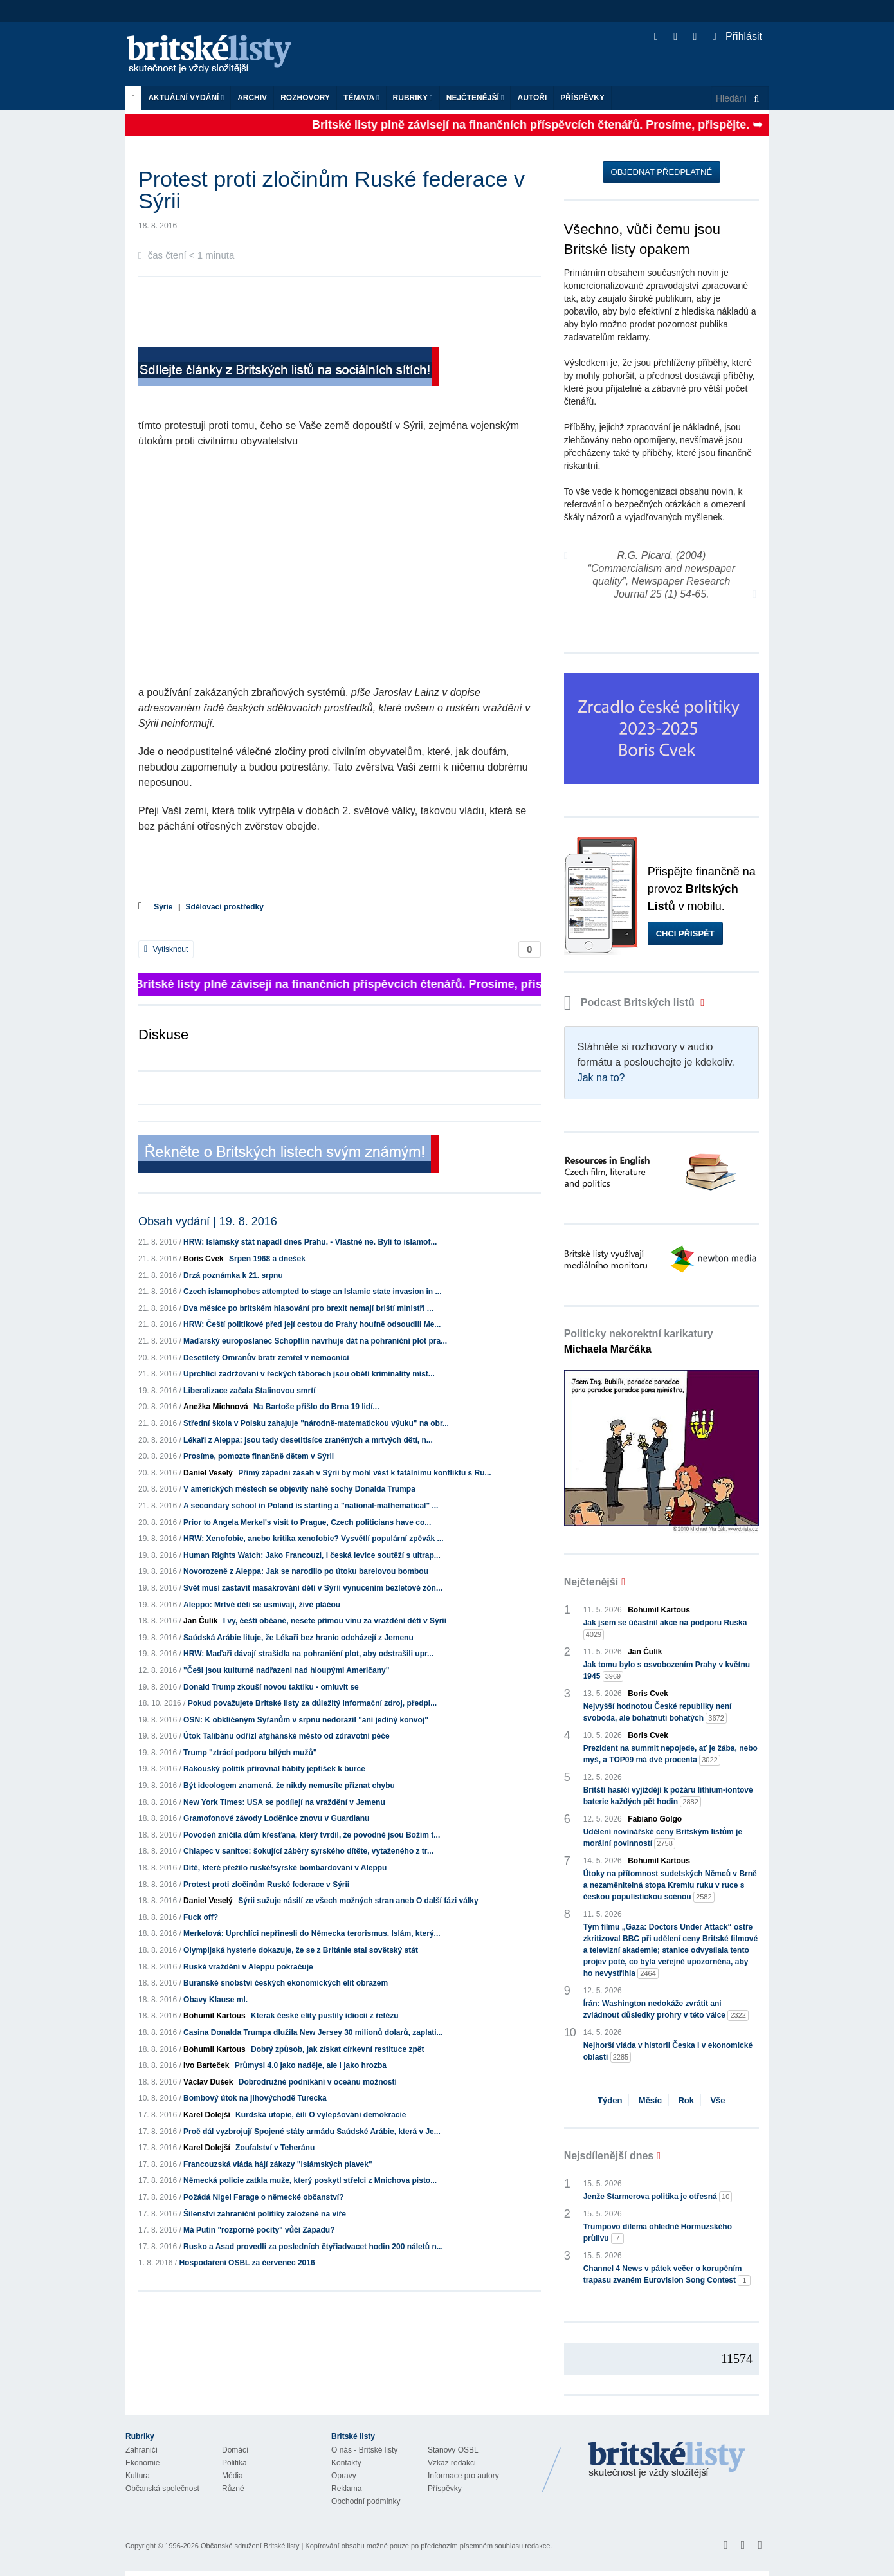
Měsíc (650, 2100)
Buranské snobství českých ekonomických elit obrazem (285, 1982)
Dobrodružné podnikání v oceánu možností (318, 2082)
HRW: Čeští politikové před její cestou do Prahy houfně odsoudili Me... (312, 1324)
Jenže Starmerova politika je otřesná (658, 2196)
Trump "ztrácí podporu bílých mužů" (249, 1752)
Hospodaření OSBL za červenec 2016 (247, 2262)
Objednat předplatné (661, 172)
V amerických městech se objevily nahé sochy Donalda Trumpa (299, 1489)
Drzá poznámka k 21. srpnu (233, 1275)
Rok (686, 2100)
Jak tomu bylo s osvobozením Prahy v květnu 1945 (666, 1671)
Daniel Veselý (208, 1472)
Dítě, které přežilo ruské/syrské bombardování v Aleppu (285, 1867)
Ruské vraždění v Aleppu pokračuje (248, 1966)
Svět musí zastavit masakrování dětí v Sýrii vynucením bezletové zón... (312, 1588)
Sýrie (163, 906)
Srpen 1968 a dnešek (267, 1258)
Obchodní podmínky (365, 2501)
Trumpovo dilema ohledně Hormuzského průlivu (657, 2233)
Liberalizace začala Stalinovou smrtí (249, 1390)
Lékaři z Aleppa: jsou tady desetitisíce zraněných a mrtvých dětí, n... (308, 1440)
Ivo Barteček (206, 2065)
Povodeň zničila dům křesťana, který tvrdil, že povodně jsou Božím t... (311, 1835)
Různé (233, 2488)
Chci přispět (685, 933)
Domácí (235, 2449)
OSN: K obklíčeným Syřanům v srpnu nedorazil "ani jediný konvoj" (305, 1719)
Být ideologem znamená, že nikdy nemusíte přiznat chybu (289, 1785)
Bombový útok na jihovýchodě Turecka (255, 2098)
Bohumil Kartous (214, 2015)
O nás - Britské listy (364, 2449)
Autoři (532, 97)
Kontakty (346, 2462)
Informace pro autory (463, 2475)
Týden (610, 2100)
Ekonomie (142, 2462)
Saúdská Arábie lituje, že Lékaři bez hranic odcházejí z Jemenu (298, 1637)
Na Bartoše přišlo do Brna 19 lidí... (316, 1406)
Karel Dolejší (206, 2114)
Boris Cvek (203, 1258)
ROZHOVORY (305, 97)
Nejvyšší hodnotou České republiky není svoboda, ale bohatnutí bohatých (657, 1713)
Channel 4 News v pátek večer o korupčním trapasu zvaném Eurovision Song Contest (667, 2275)
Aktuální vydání (186, 97)
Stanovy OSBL (453, 2449)
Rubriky (413, 97)
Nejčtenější (475, 97)
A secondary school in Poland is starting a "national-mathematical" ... (310, 1505)
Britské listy (215, 55)
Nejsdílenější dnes (609, 2155)
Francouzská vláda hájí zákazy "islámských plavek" (277, 2164)
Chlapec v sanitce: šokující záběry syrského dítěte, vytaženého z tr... (308, 1851)
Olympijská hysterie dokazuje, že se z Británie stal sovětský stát (300, 1950)
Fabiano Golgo (655, 1818)
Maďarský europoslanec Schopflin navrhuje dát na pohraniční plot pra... (315, 1341)
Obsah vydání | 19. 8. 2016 (207, 1221)
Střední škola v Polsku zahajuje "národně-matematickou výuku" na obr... (316, 1423)
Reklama (346, 2488)
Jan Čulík (200, 1620)
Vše (717, 2100)
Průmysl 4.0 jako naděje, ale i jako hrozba (311, 2065)
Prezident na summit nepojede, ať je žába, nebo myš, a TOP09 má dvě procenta (670, 1755)
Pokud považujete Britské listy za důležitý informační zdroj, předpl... (312, 1703)
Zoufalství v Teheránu (275, 2147)
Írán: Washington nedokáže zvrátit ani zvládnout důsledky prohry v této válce (666, 2010)
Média (232, 2475)
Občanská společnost (162, 2488)
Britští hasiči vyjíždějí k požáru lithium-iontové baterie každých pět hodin (668, 1796)
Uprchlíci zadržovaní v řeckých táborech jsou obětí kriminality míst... (309, 1373)
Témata (361, 97)
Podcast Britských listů (631, 1002)
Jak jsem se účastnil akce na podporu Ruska (665, 1629)
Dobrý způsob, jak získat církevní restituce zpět (337, 2049)
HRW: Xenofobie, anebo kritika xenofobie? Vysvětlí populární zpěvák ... (313, 1538)
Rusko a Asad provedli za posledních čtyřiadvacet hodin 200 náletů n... (313, 2246)
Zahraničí (141, 2449)
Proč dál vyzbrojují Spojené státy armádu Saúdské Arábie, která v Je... (312, 2131)
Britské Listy (666, 2460)
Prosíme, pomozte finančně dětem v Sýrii (258, 1456)
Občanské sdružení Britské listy (250, 2546)
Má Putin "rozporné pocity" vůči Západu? (258, 2229)
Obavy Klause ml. (215, 1999)
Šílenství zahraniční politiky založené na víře (264, 2213)
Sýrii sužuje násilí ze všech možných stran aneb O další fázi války (358, 1900)
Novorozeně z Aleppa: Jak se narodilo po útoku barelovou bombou (305, 1571)
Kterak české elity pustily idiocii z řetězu (324, 2015)
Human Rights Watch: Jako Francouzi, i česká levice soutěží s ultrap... (312, 1555)
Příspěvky (582, 97)
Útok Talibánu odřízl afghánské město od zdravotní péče (286, 1735)
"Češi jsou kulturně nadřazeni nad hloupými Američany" (286, 1670)
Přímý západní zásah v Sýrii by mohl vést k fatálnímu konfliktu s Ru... (364, 1472)
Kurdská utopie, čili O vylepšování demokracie (320, 2114)
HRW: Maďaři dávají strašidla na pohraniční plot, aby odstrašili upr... (308, 1653)
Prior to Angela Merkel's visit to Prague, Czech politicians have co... (307, 1522)
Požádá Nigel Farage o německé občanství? (263, 2197)
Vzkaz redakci (452, 2462)
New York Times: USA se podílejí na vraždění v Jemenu (284, 1802)
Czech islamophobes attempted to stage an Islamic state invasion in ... (312, 1291)
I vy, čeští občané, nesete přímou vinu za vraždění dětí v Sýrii (334, 1620)
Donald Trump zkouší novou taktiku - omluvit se (271, 1687)
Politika (234, 2462)
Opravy (343, 2475)
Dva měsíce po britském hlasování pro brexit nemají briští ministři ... (308, 1308)
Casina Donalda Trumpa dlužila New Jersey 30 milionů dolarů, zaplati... (312, 2032)
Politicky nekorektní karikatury (638, 1341)
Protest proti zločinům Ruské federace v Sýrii (266, 1884)
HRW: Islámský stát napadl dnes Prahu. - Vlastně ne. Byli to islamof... (310, 1242)
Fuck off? (200, 1917)
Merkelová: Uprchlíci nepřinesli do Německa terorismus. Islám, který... (312, 1933)
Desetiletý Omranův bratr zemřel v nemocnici (266, 1357)
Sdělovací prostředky (225, 906)
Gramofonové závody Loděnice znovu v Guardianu (276, 1818)
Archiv (252, 97)
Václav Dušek (208, 2082)
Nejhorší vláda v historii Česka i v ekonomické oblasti (668, 2052)
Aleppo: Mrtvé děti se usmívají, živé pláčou (261, 1604)
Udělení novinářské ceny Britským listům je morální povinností (662, 1838)
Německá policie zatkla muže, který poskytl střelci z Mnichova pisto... (310, 2180)
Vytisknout (166, 949)
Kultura (137, 2475)
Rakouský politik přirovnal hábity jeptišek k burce (274, 1768)
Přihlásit (737, 36)
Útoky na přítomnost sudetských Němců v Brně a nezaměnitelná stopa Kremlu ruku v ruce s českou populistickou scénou (670, 1886)
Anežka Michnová (215, 1406)
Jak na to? (601, 1077)
